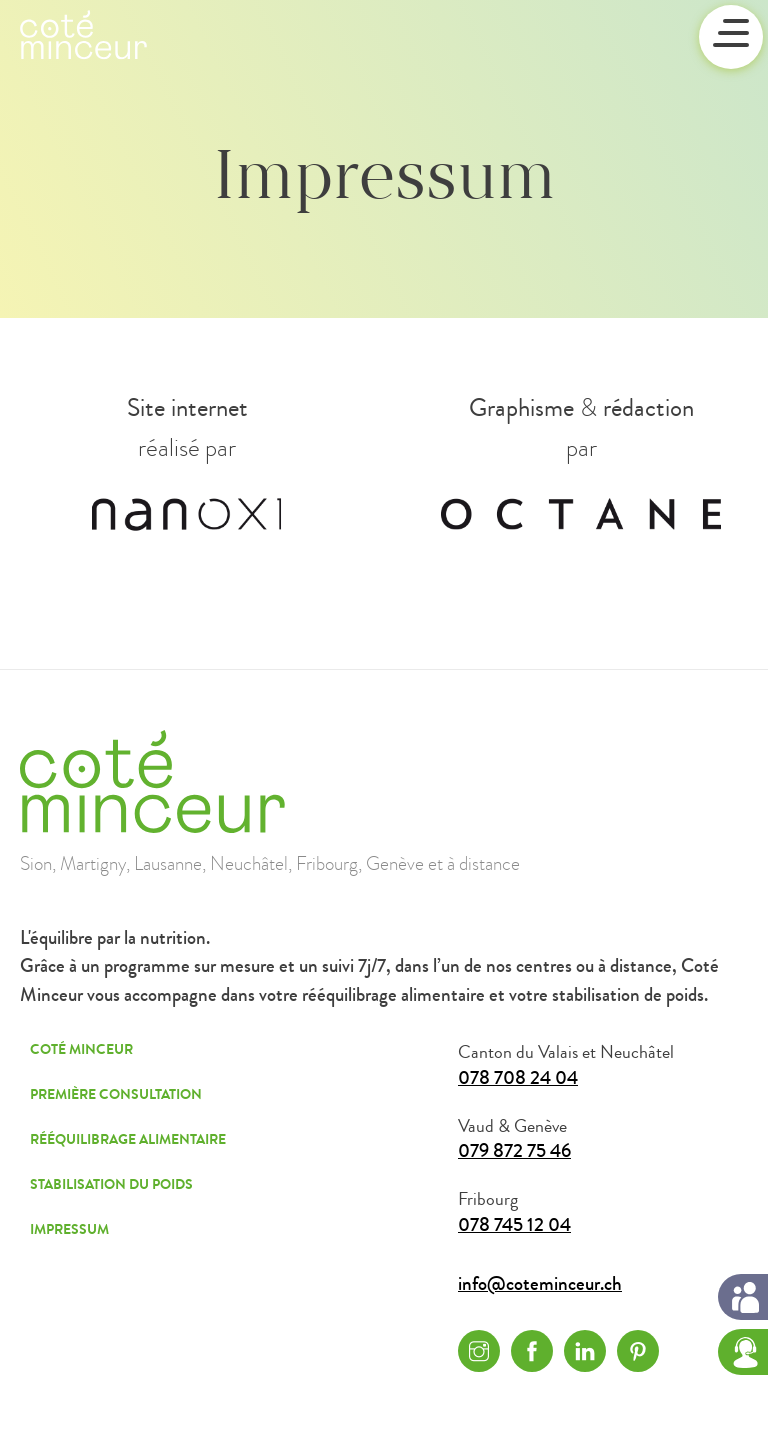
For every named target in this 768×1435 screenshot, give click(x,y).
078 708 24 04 (518, 1078)
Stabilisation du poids (111, 1184)
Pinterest (638, 1351)
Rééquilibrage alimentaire (128, 1139)
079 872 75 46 (514, 1151)
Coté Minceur (81, 1049)
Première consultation (116, 1094)
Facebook (532, 1351)
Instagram (479, 1351)
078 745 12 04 (514, 1225)
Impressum (69, 1229)
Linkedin (585, 1351)
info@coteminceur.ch (540, 1284)
